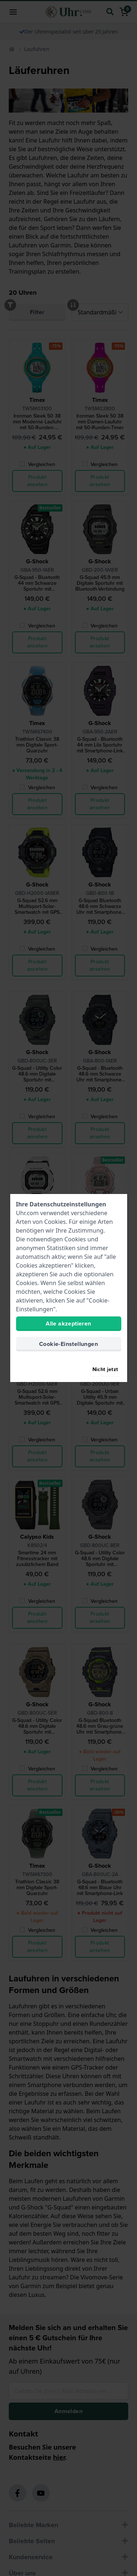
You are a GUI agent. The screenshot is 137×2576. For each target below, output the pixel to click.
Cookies (55, 1222)
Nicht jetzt (105, 1369)
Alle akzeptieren (68, 1323)
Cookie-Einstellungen (68, 1344)
